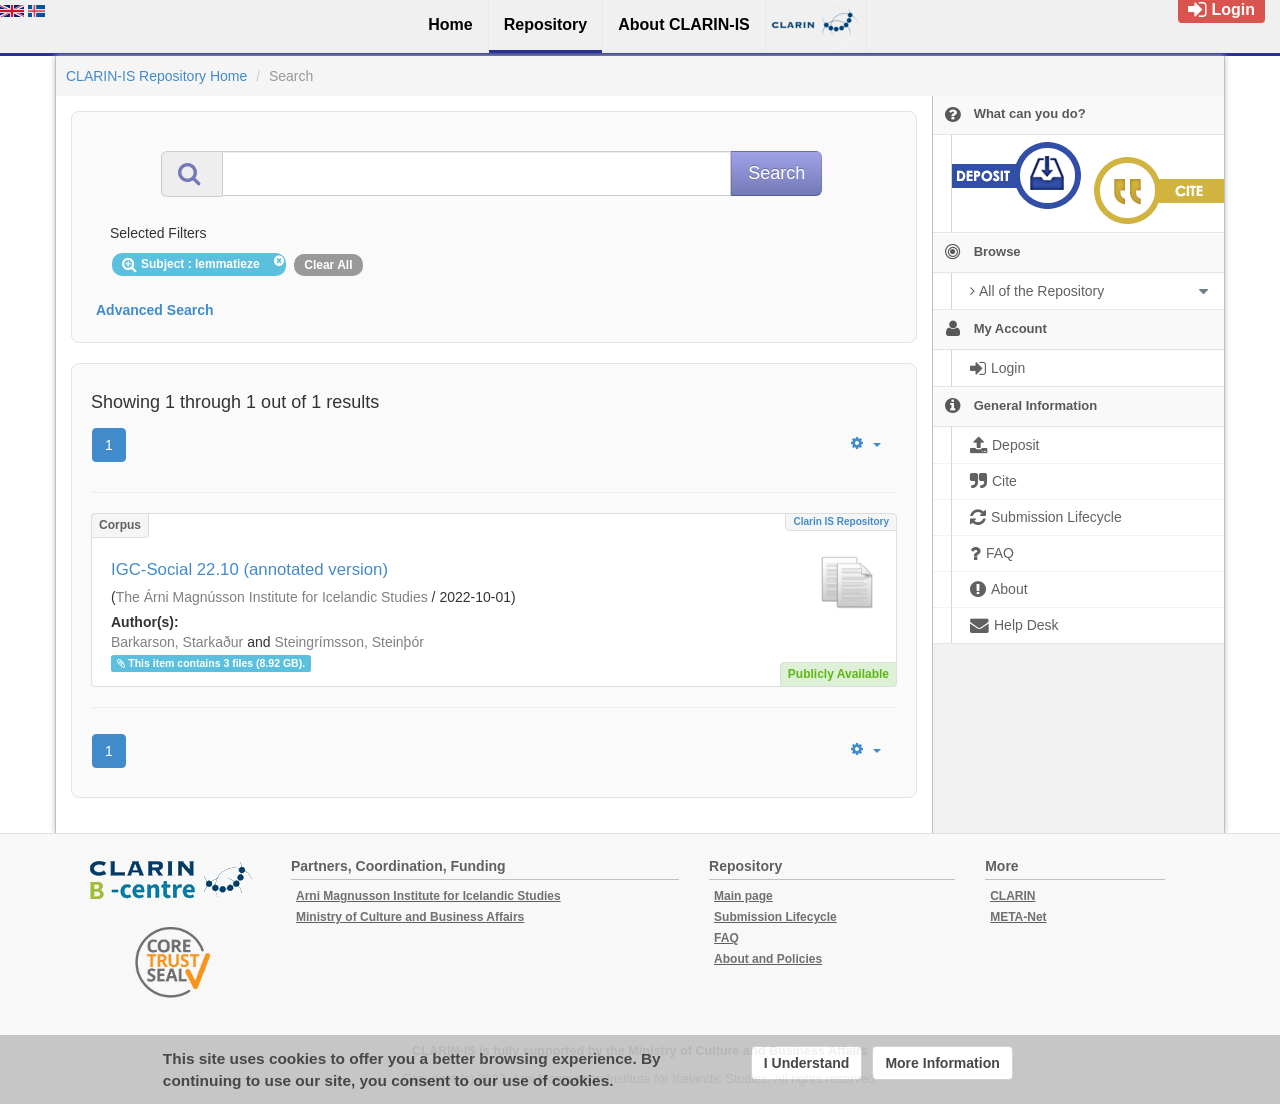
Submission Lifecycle (775, 917)
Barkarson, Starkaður (177, 642)
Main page (743, 896)
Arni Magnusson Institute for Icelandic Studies (428, 896)
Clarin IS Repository (841, 521)
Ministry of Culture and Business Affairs (410, 917)
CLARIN (1012, 896)
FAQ (726, 938)
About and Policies (768, 959)
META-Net (1018, 917)
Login (1221, 9)
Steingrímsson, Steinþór (348, 642)
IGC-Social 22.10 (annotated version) (249, 569)
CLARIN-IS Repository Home (156, 76)
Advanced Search (155, 310)
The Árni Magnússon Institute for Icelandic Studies (272, 597)
